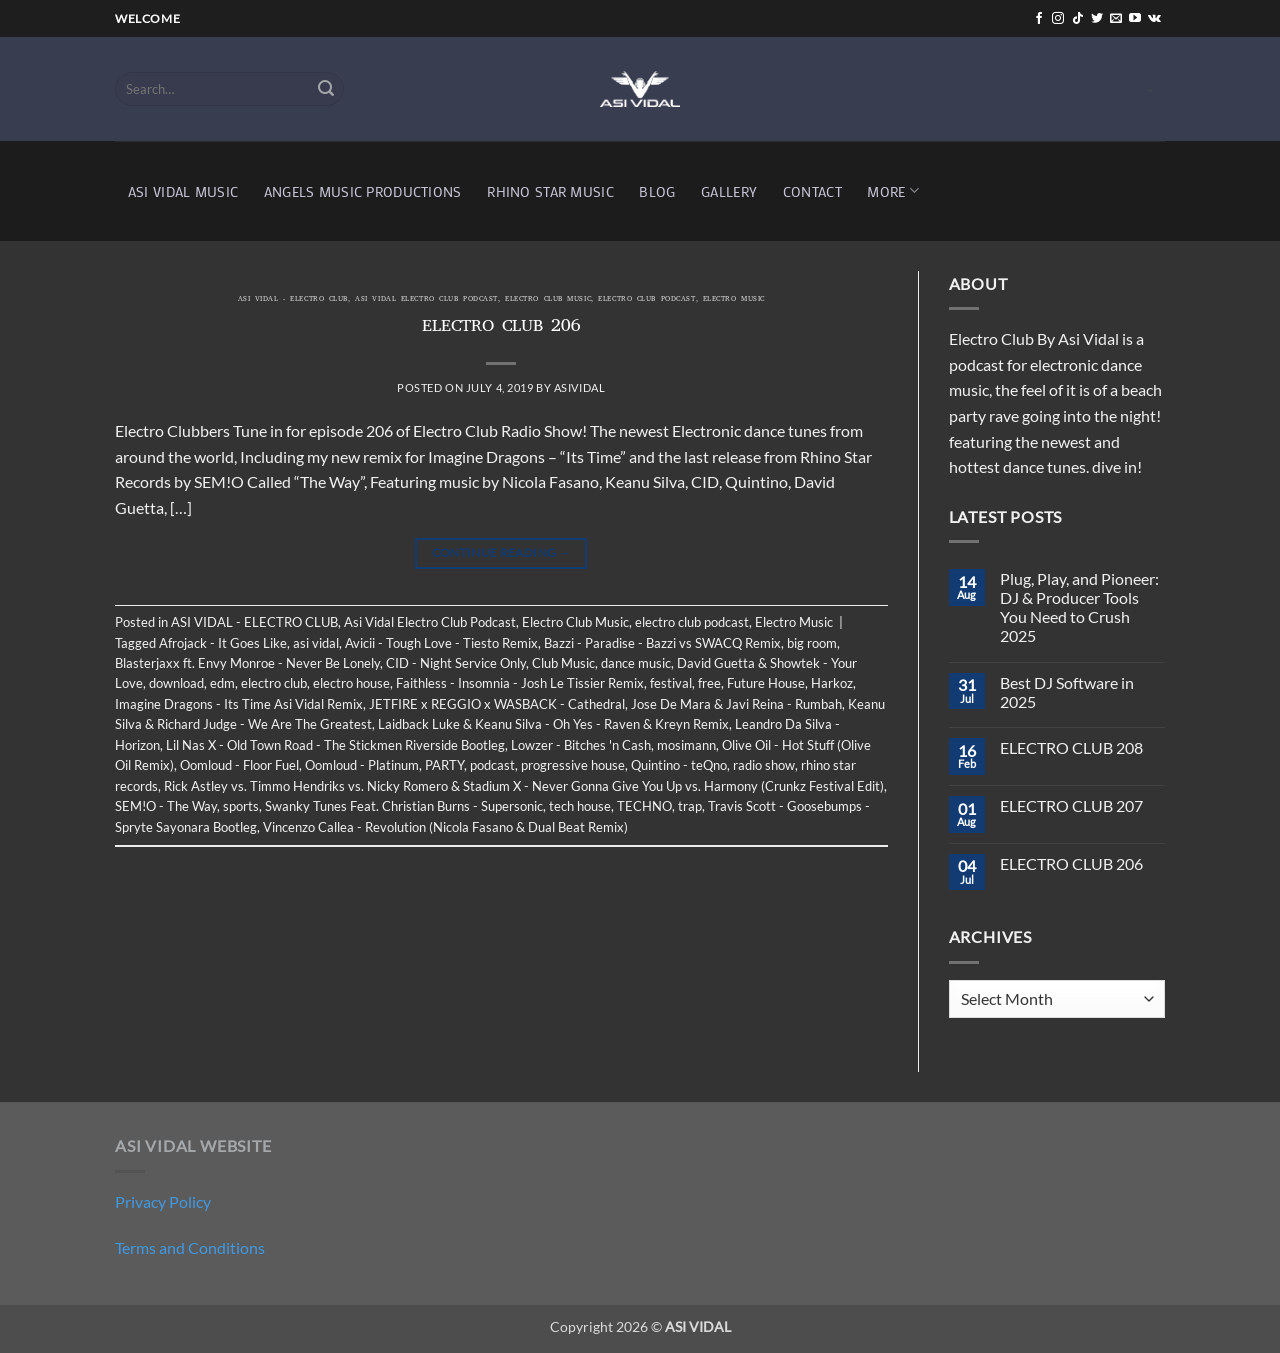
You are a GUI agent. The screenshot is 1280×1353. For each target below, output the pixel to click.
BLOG (657, 191)
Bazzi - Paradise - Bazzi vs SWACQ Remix (662, 643)
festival (671, 683)
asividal (579, 387)
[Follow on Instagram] (1058, 19)
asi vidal (316, 643)
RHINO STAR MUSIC (550, 191)
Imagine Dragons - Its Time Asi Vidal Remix (239, 704)
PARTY (444, 765)
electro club (274, 683)
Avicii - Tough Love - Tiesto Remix (441, 643)
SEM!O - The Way (166, 806)
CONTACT (812, 191)
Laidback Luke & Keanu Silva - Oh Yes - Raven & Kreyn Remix (553, 724)
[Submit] (326, 89)
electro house (351, 683)
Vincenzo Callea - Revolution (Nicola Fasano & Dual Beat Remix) (445, 827)
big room (812, 643)
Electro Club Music (548, 300)
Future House (766, 683)
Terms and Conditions (190, 1247)
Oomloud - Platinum (362, 765)
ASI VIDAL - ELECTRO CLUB (293, 300)
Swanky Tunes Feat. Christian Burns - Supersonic (404, 806)
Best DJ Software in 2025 (1067, 692)
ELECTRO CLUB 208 (1071, 747)
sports (241, 806)
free (709, 683)
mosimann (686, 745)
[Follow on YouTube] (1135, 19)
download (176, 683)
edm (222, 683)
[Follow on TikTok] (1078, 19)
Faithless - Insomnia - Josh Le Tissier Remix (520, 683)
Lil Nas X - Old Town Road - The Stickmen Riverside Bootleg (335, 745)
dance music (636, 663)
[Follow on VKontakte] (1154, 19)
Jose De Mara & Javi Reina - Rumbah (736, 704)
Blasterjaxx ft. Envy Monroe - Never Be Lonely (247, 663)
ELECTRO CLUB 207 (1071, 805)
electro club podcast (646, 300)
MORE (893, 190)
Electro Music (734, 300)
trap (690, 806)
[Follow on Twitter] (1097, 19)
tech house (580, 806)
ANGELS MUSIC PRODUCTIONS (363, 191)
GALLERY (729, 191)
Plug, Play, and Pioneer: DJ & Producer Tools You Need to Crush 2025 (1079, 607)
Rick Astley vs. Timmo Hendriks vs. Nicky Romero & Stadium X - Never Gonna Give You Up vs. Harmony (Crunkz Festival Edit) (524, 786)
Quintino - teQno (679, 765)
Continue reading (502, 552)
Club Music (563, 663)
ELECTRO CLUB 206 (501, 328)
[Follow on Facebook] (1039, 19)
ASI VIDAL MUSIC (183, 191)
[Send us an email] (1116, 19)
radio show (764, 765)
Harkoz (832, 683)
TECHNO (644, 806)
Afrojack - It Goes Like (223, 643)
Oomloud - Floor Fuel (239, 765)
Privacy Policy (163, 1201)
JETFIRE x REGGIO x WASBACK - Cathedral (497, 704)
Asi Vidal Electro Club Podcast (426, 300)
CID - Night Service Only (456, 663)
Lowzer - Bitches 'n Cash (581, 745)
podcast (492, 765)
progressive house (573, 765)
